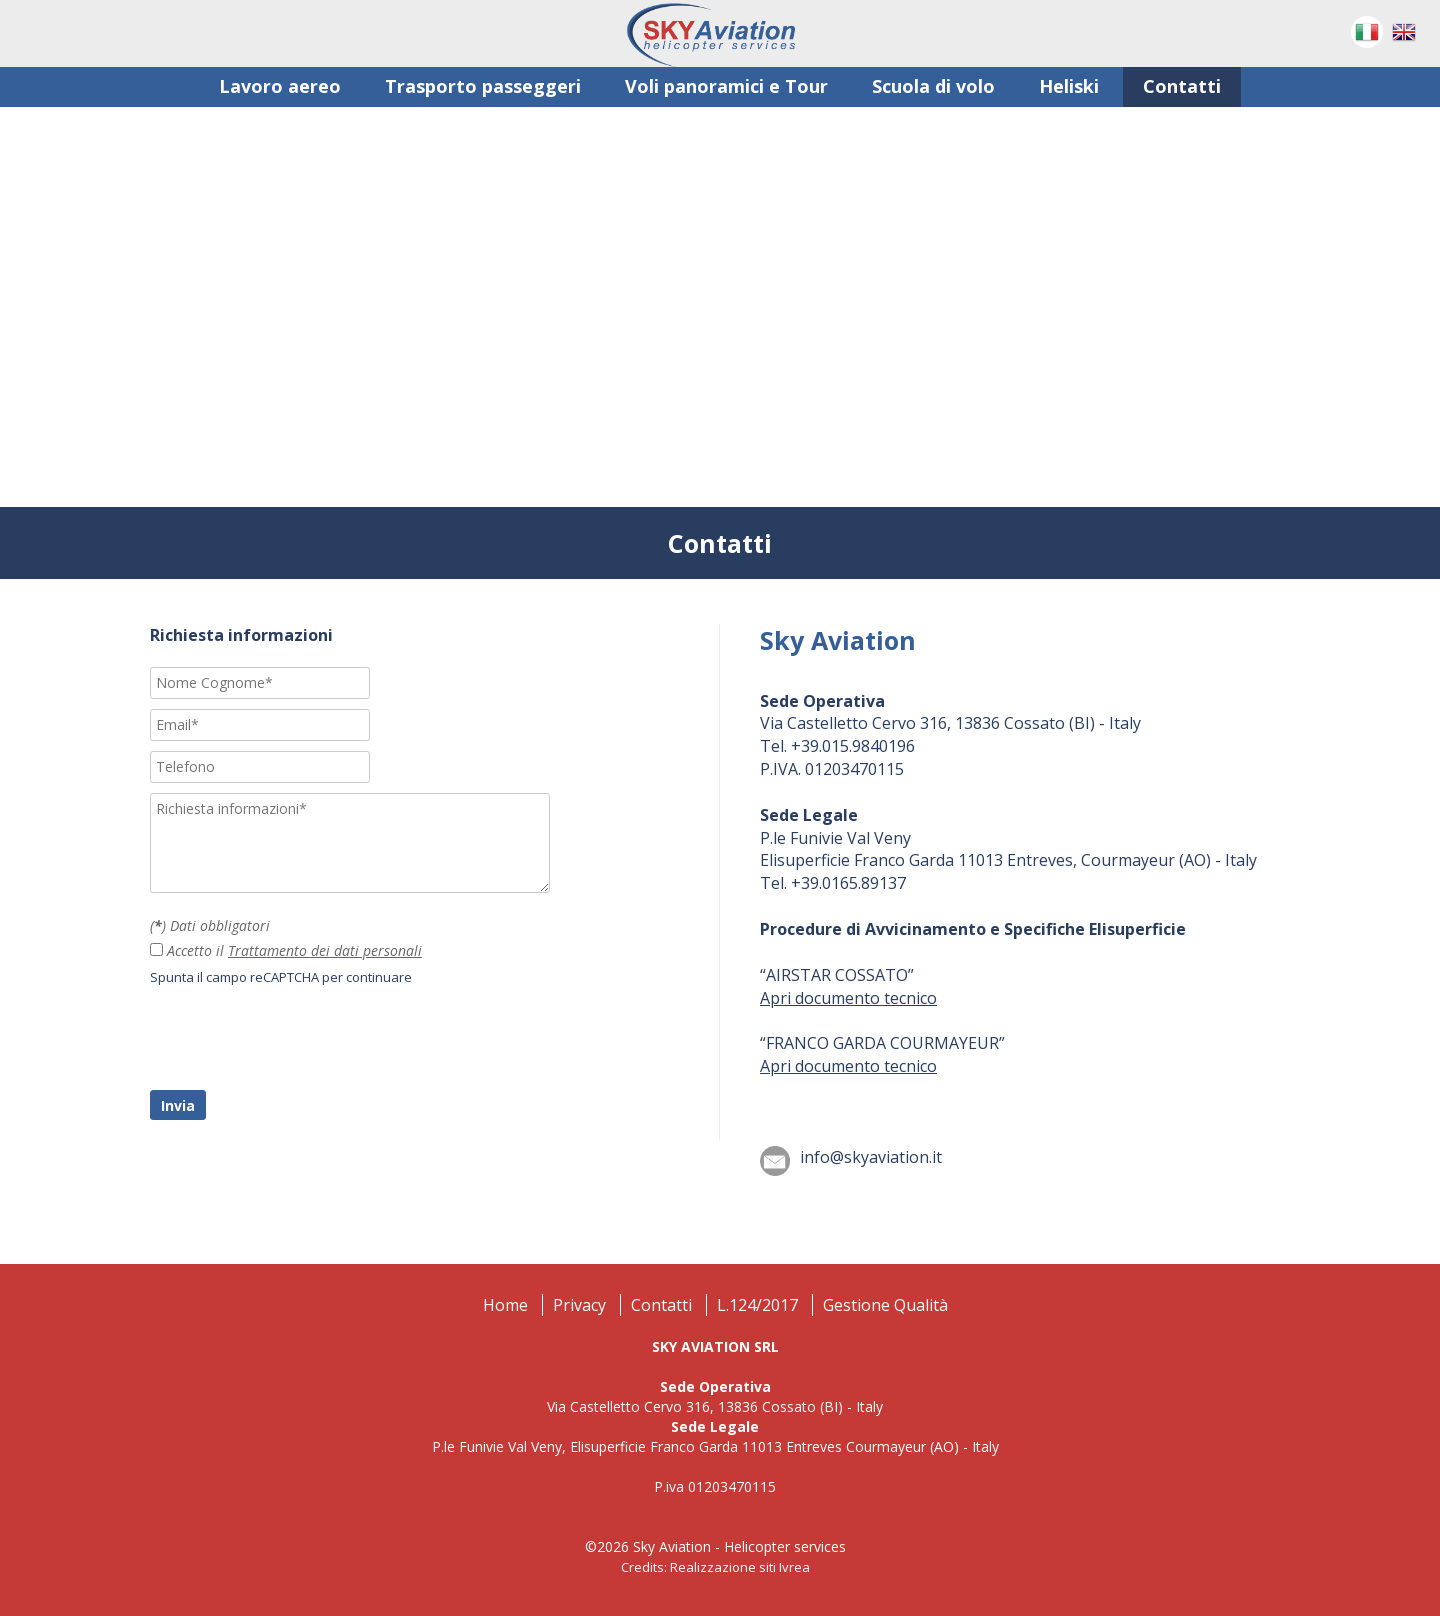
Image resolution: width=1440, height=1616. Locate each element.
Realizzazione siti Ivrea (740, 1567)
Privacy (579, 1305)
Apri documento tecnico (848, 998)
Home (505, 1305)
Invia (178, 1105)
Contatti (661, 1305)
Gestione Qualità (885, 1305)
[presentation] (302, 1041)
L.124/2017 (757, 1305)
